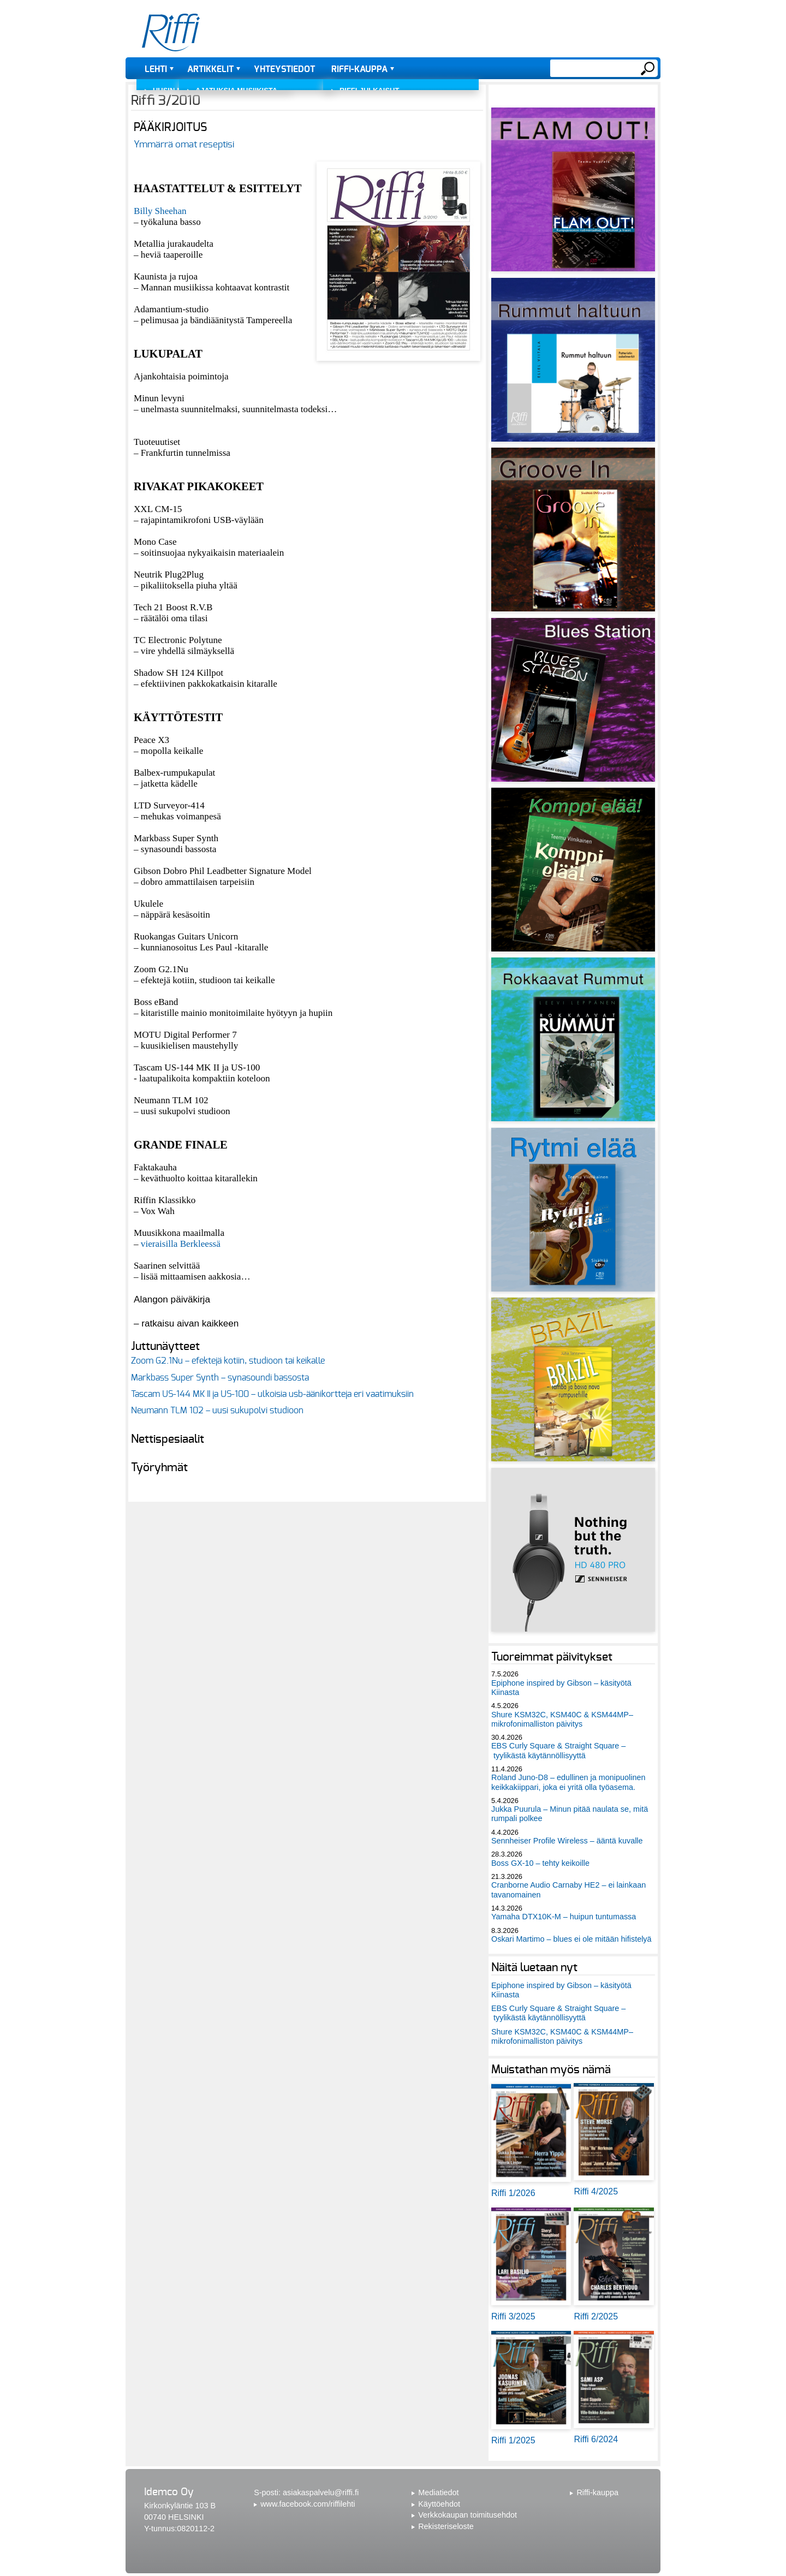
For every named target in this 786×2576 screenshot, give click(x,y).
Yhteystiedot (284, 69)
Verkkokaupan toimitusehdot (467, 2514)
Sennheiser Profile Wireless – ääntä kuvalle (567, 1840)
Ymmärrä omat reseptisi (184, 144)
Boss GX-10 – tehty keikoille (540, 1863)
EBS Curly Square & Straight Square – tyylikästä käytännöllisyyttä (558, 1750)
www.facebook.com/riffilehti (307, 2504)
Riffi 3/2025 (513, 2316)
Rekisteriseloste (446, 2526)
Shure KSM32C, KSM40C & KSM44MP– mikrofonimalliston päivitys (562, 1719)
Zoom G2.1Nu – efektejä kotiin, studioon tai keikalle (228, 1361)
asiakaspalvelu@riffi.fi (321, 2492)
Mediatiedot (438, 2492)
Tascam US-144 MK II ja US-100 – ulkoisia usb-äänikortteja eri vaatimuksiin (272, 1394)
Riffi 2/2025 (596, 2316)
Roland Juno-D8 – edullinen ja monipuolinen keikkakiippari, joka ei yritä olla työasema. (568, 1782)
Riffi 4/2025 (596, 2191)
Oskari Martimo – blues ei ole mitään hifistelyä (571, 1939)
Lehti (156, 69)
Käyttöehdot (439, 2504)
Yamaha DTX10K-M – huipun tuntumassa (563, 1916)
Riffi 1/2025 (513, 2440)
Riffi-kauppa (359, 69)
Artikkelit (210, 69)
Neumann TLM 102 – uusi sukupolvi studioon (217, 1410)
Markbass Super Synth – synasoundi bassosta (220, 1377)
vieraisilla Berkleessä (181, 1244)
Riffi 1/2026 (513, 2193)
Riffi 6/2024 (596, 2439)
